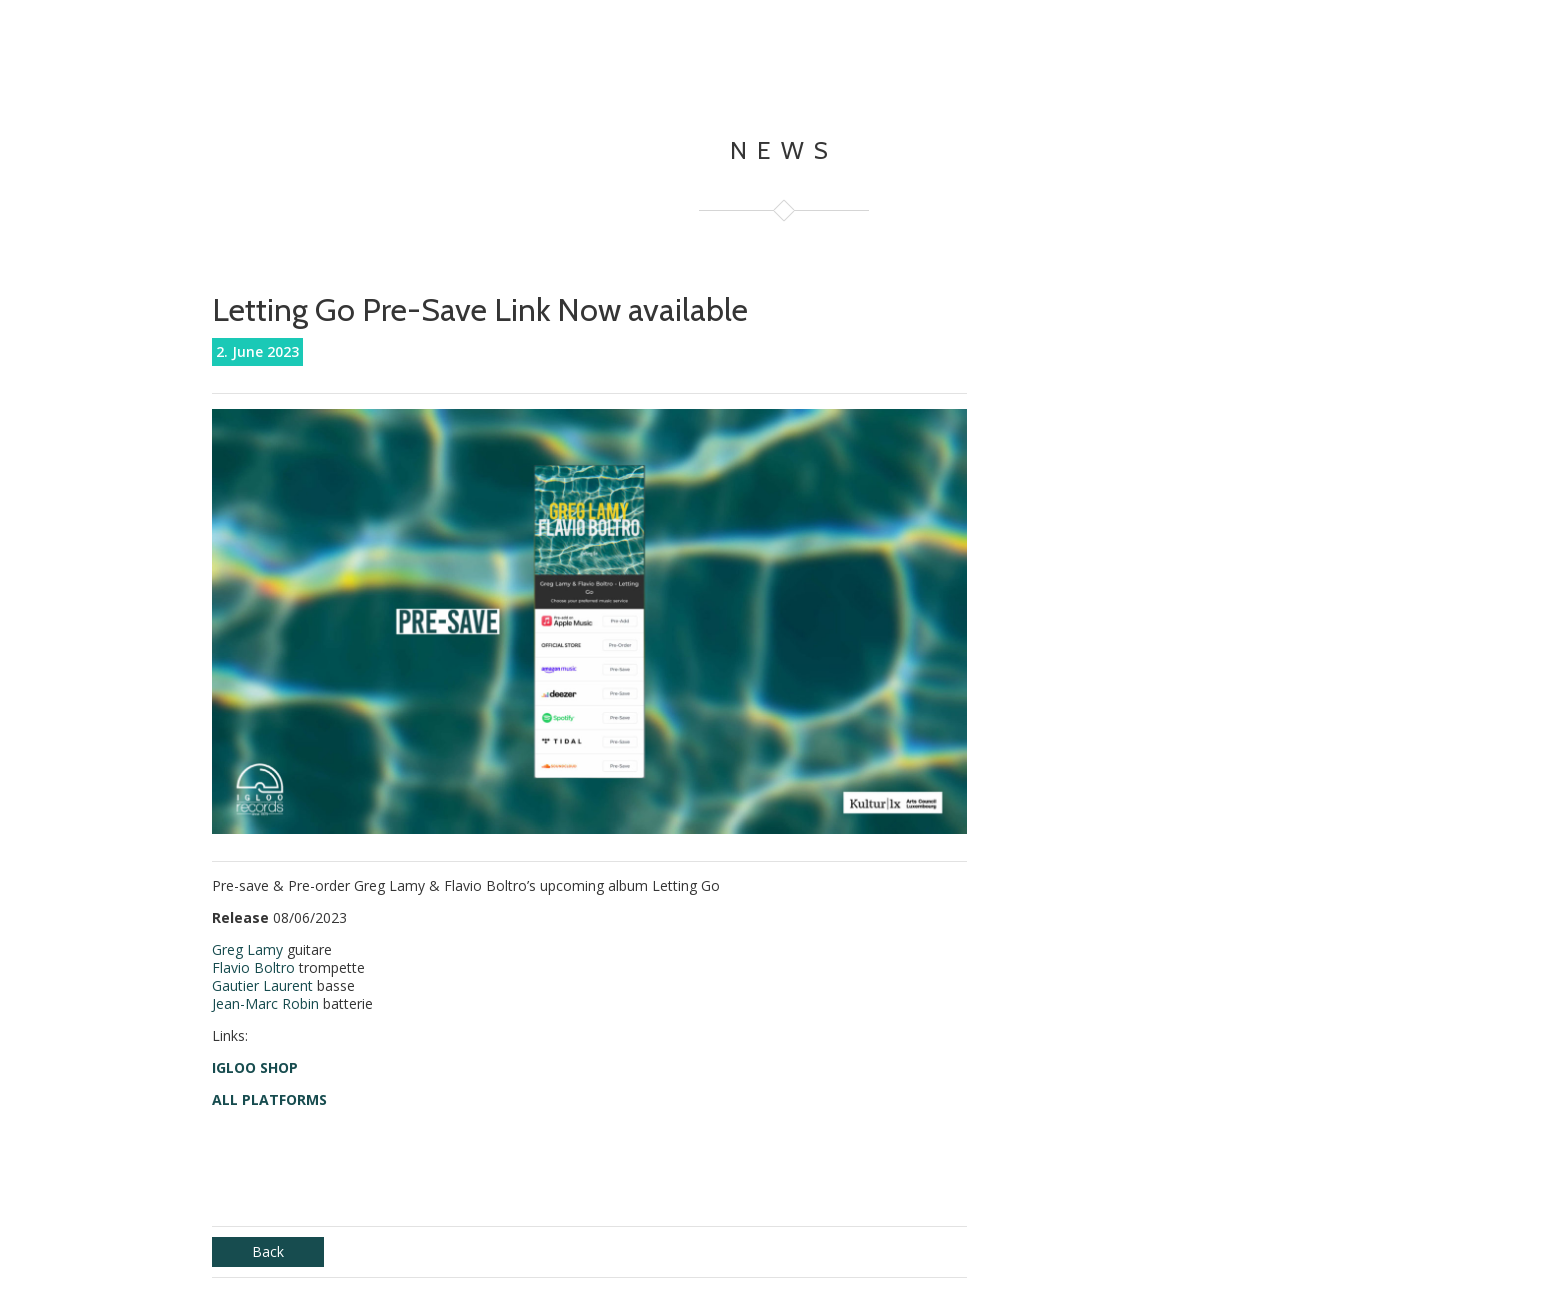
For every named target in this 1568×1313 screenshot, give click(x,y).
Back (268, 1251)
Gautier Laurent (262, 985)
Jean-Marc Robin (265, 1003)
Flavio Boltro (253, 967)
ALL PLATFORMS (269, 1099)
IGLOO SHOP (255, 1067)
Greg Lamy (247, 949)
